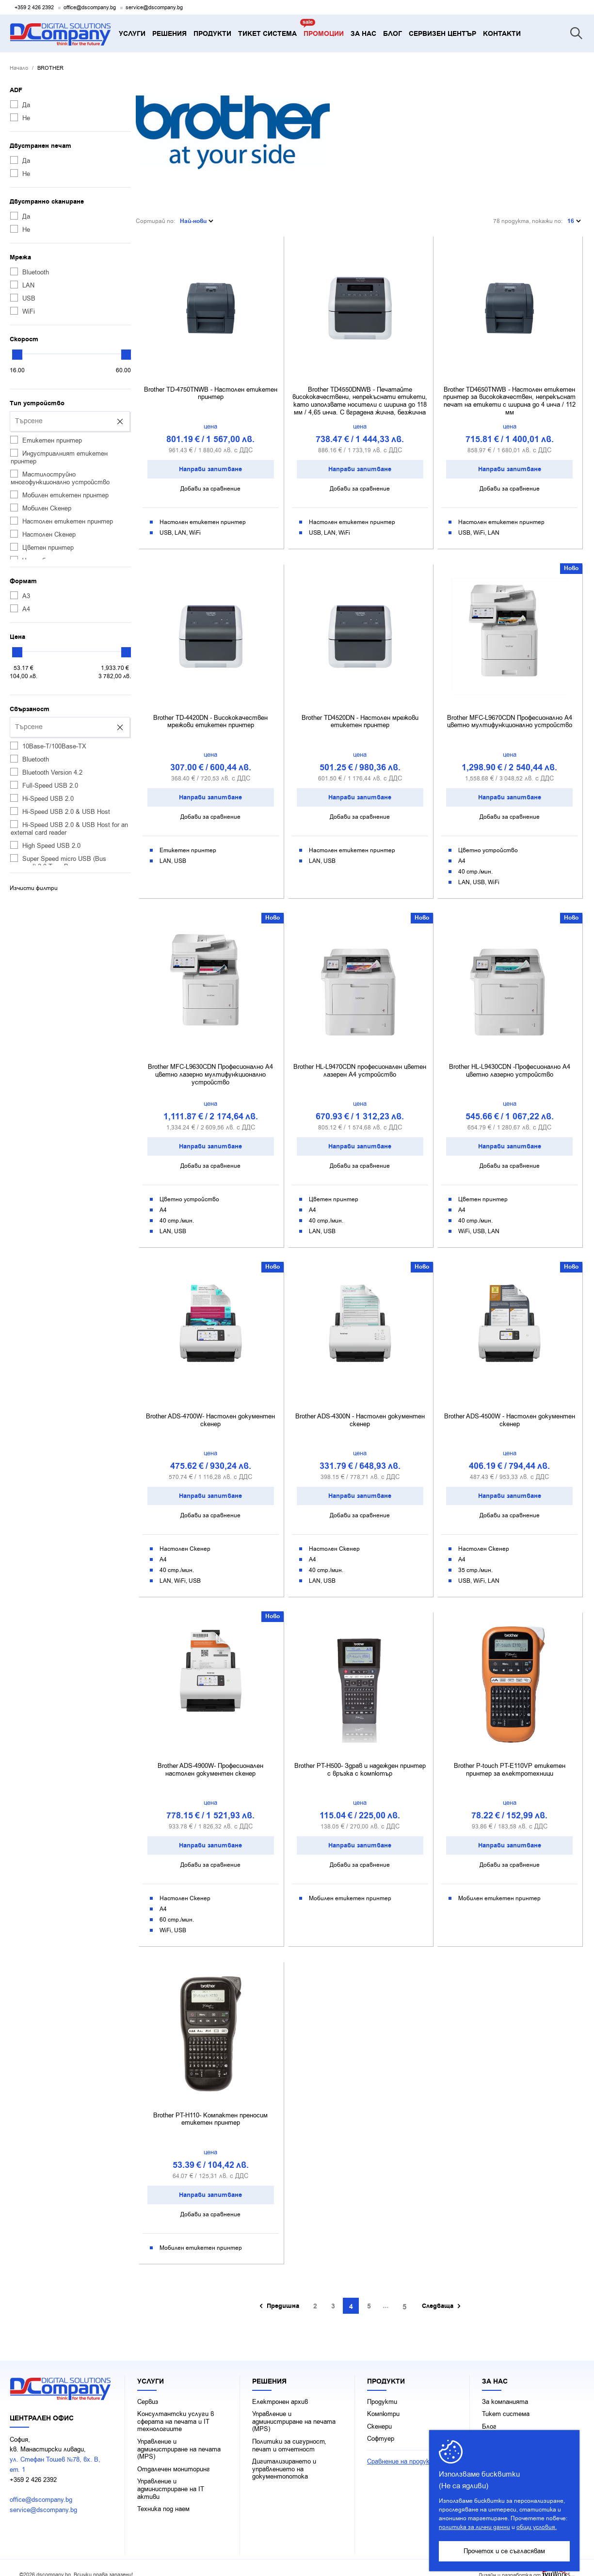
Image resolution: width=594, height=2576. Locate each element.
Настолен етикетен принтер (61, 521)
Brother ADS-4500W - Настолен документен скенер (509, 1410)
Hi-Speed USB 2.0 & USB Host (60, 811)
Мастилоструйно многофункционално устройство (60, 478)
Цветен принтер (42, 547)
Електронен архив (280, 2389)
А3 (20, 595)
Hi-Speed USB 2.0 (42, 798)
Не (20, 117)
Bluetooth (29, 272)
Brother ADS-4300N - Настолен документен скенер (360, 1410)
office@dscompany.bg (90, 7)
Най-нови (196, 217)
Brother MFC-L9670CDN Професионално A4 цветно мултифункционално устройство (509, 714)
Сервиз (147, 2389)
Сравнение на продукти (402, 2449)
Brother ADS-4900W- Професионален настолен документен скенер (210, 1758)
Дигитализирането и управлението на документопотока (284, 2456)
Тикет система (506, 2401)
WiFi (22, 311)
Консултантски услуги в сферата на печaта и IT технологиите (175, 2409)
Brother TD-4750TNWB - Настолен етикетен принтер (210, 387)
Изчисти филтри (34, 888)
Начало (19, 68)
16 (574, 217)
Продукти (382, 2389)
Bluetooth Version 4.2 (46, 772)
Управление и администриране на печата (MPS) (179, 2436)
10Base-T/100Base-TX (48, 746)
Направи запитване (210, 462)
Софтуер (380, 2427)
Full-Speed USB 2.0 (44, 785)
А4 (20, 608)
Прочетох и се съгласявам (504, 2551)
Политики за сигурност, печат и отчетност (289, 2432)
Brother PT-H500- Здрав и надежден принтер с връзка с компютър (360, 1758)
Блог (489, 2414)
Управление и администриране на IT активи (170, 2476)
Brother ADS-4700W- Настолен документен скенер (210, 1410)
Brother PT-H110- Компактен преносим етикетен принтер (210, 2107)
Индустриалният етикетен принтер (59, 457)
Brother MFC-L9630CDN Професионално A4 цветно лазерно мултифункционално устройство (210, 1065)
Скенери (379, 2414)
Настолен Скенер (43, 534)
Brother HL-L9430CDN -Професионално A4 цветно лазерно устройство (509, 1062)
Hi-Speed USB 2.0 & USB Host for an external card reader (69, 828)
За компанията (505, 2389)
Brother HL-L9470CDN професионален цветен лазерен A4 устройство (359, 1062)
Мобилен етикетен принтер (59, 495)
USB (22, 298)
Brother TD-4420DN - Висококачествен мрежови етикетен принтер (210, 714)
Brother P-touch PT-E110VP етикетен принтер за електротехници (509, 1758)
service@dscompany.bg (154, 7)
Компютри (383, 2401)
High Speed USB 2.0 (45, 845)
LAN (22, 285)
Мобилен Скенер (40, 508)
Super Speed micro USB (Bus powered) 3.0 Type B (58, 862)
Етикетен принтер (46, 440)
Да (20, 104)
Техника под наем (163, 2496)
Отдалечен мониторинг (173, 2457)
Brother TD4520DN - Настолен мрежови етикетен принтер (360, 714)
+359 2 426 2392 (34, 7)
